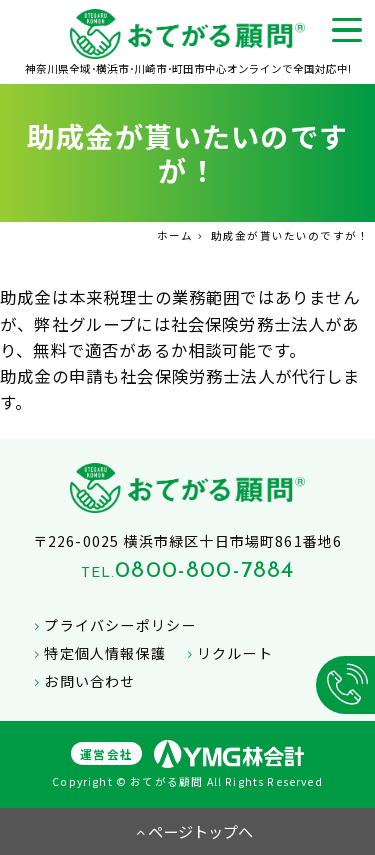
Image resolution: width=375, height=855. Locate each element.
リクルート (227, 653)
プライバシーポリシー (112, 625)
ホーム (175, 235)
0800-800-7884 (204, 571)
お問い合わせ (82, 681)
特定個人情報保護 (97, 653)
